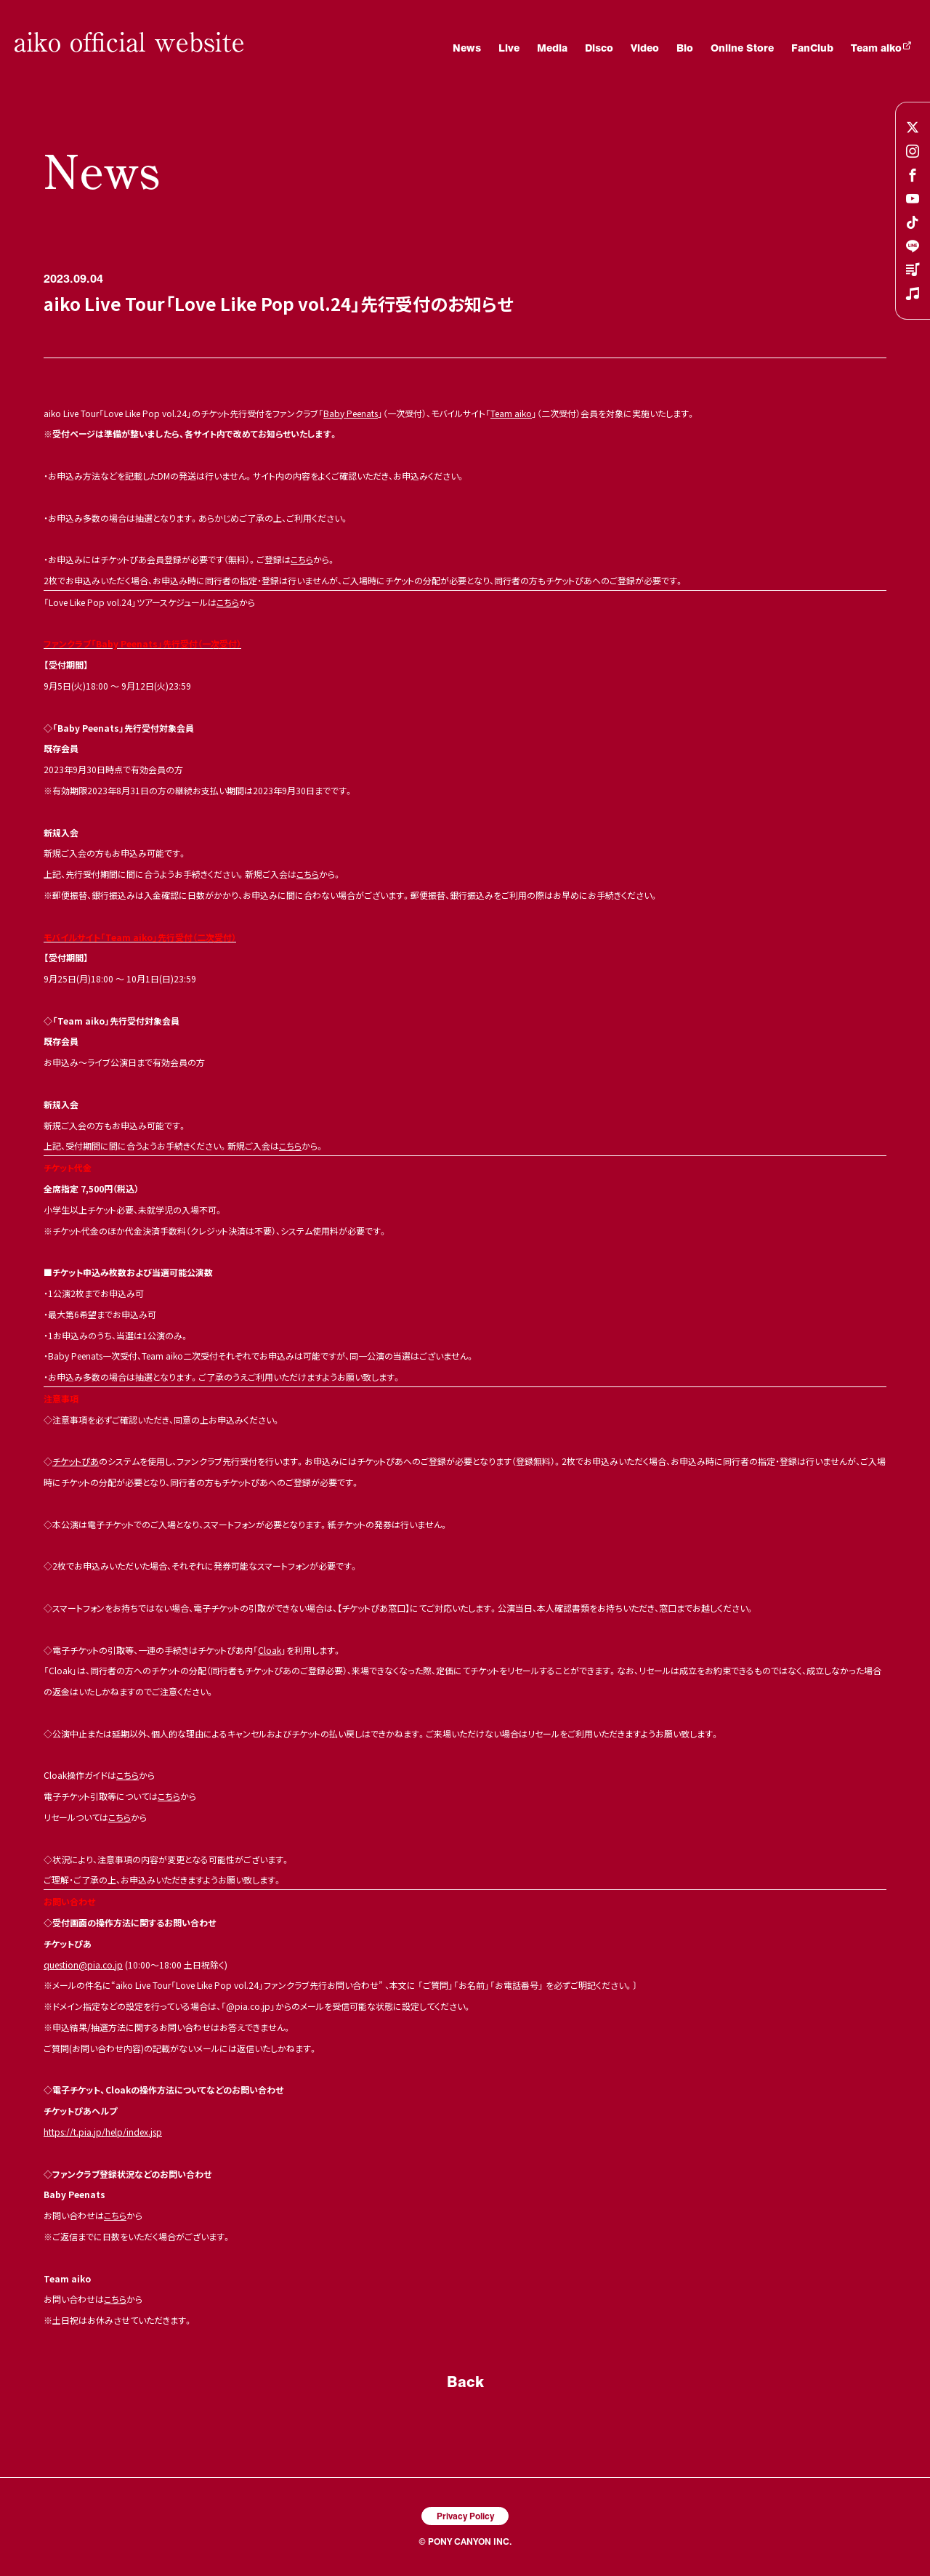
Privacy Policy (465, 2516)
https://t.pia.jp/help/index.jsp (103, 2131)
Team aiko (511, 413)
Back (465, 2381)
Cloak (269, 1650)
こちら (302, 559)
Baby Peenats (350, 413)
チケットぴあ (75, 1461)
